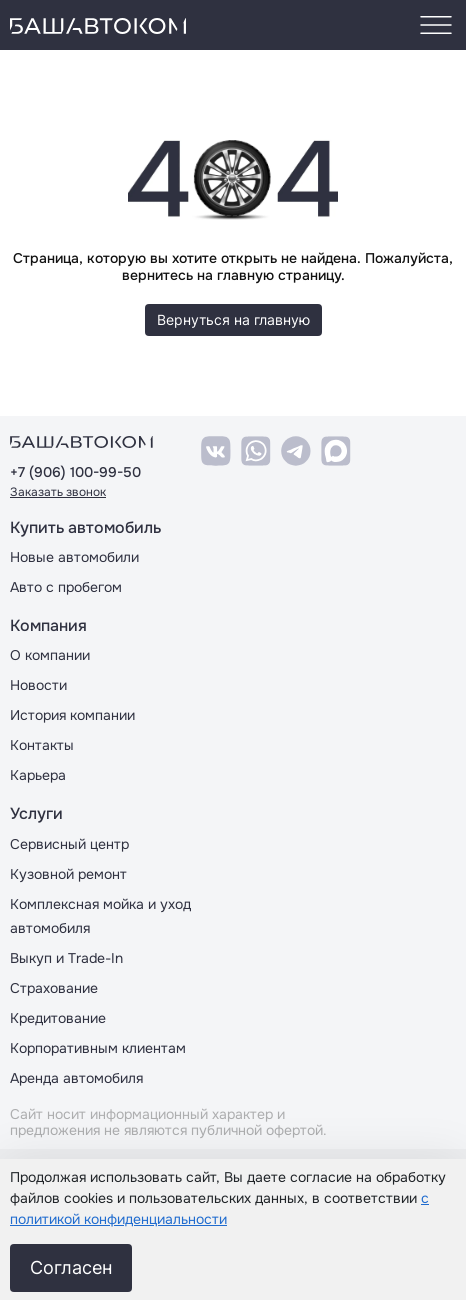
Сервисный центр (69, 844)
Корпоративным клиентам (98, 1048)
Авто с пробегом (66, 587)
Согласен (71, 1267)
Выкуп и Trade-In (66, 958)
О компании (50, 655)
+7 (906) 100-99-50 (75, 472)
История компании (72, 715)
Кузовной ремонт (68, 874)
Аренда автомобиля (76, 1078)
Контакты (42, 745)
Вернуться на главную (233, 319)
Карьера (38, 775)
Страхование (54, 988)
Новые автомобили (74, 557)
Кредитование (58, 1018)
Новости (38, 685)
